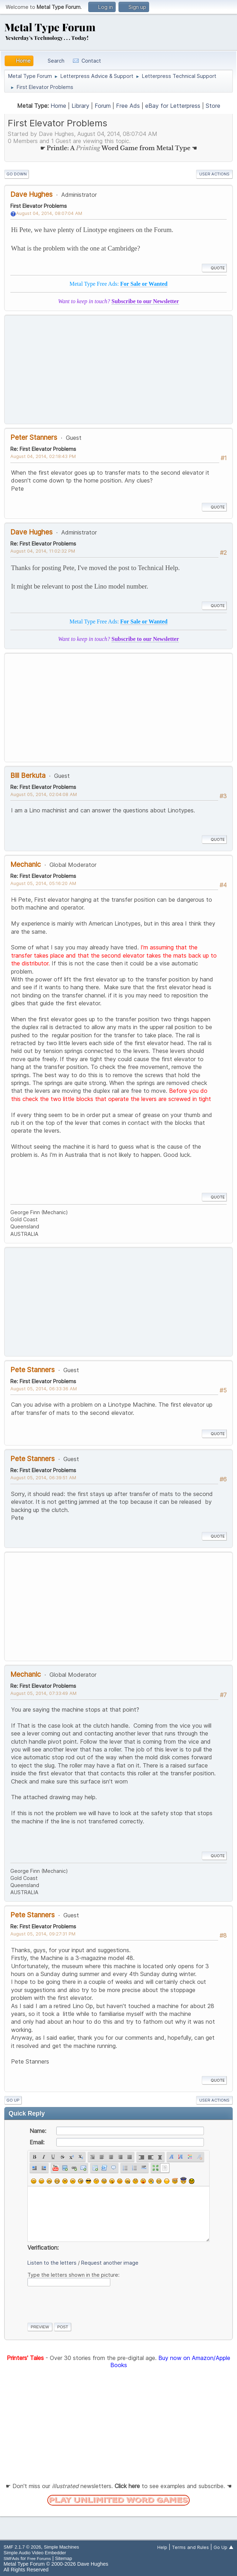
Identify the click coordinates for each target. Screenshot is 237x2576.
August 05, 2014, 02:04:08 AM (43, 794)
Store (213, 105)
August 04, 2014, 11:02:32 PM (42, 551)
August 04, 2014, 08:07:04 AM (49, 213)
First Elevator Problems (38, 206)
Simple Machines (61, 2547)
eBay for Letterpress (172, 105)
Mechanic (25, 864)
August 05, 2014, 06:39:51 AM (43, 1477)
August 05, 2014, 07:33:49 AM (43, 1693)
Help (162, 2547)
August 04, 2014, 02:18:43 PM (43, 456)
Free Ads (128, 105)
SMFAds (11, 2558)
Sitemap (63, 2558)
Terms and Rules (190, 2547)
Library (80, 105)
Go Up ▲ (223, 2547)
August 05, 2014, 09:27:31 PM (42, 1934)
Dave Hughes (31, 194)
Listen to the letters (52, 2263)
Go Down (16, 174)
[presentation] (81, 2303)
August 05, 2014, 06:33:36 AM (43, 1388)
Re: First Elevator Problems (43, 449)
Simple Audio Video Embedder (35, 2552)
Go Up (13, 2100)
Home (58, 105)
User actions (214, 174)
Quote (214, 267)
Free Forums (39, 2558)
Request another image (109, 2263)
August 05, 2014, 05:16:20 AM (43, 883)
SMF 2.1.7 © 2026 (22, 2547)
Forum (103, 105)
